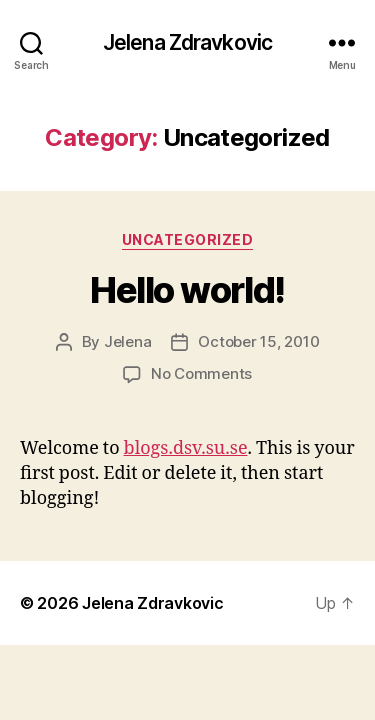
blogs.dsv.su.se (186, 448)
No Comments (201, 373)
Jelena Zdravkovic (187, 42)
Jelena (127, 341)
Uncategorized (188, 239)
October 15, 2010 (258, 341)
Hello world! (187, 290)
